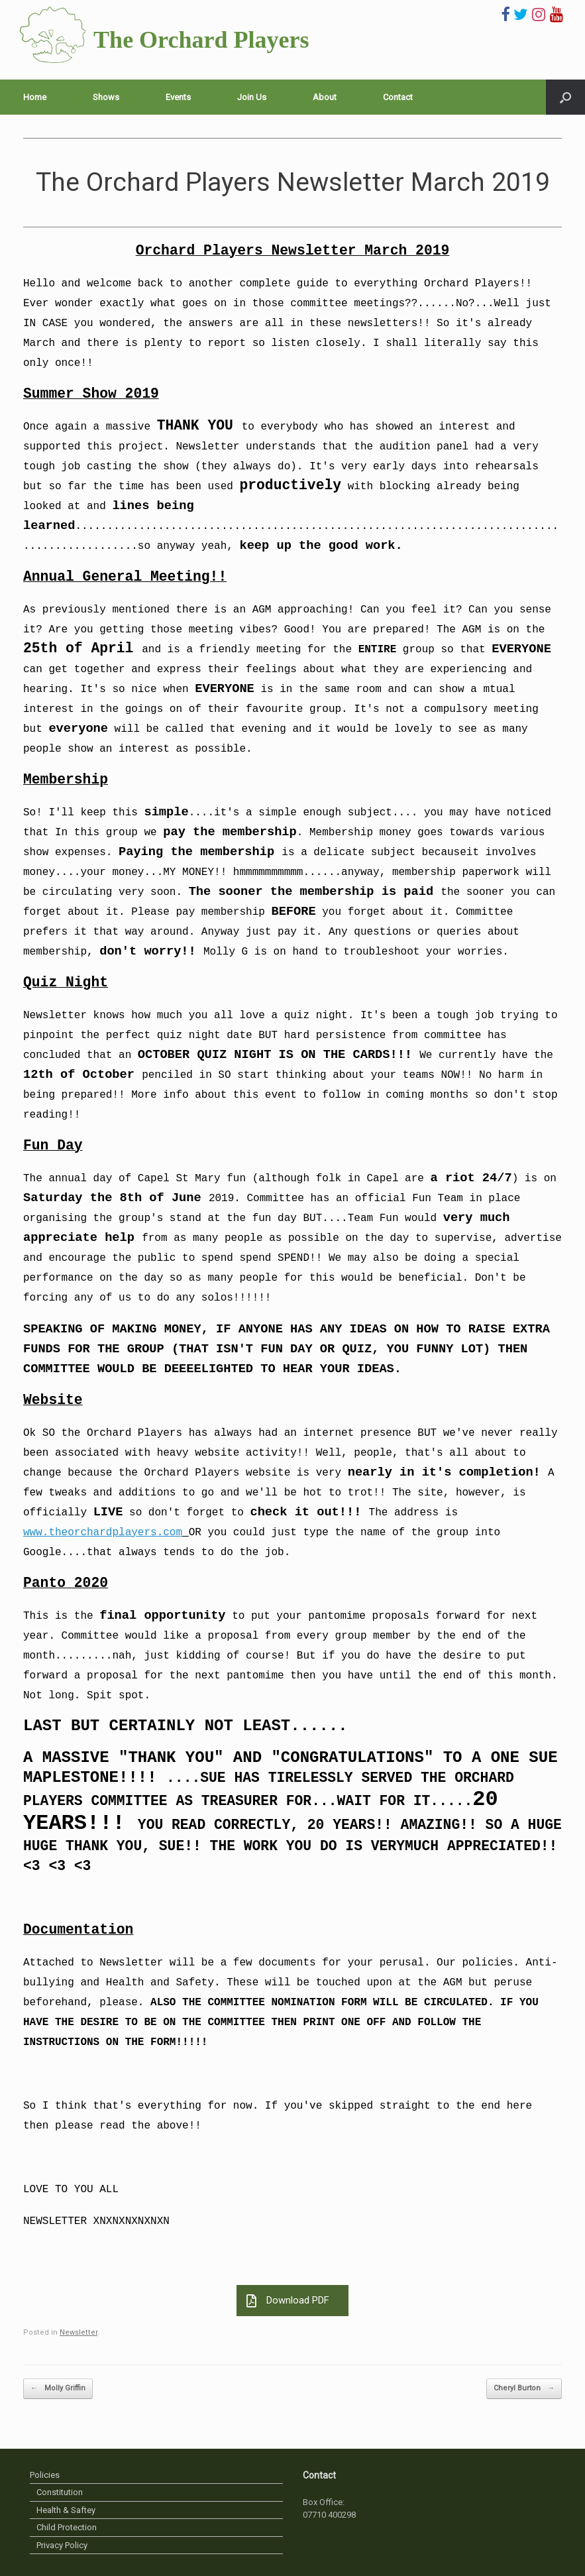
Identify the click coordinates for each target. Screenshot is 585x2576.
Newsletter (78, 2332)
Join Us (251, 97)
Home (34, 97)
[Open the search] (565, 97)
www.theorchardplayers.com (102, 1533)
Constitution (59, 2492)
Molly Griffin (57, 2388)
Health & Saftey (65, 2510)
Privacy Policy (61, 2545)
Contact (398, 97)
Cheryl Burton (524, 2388)
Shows (106, 97)
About (325, 97)
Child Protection (66, 2527)
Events (178, 97)
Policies (45, 2475)
